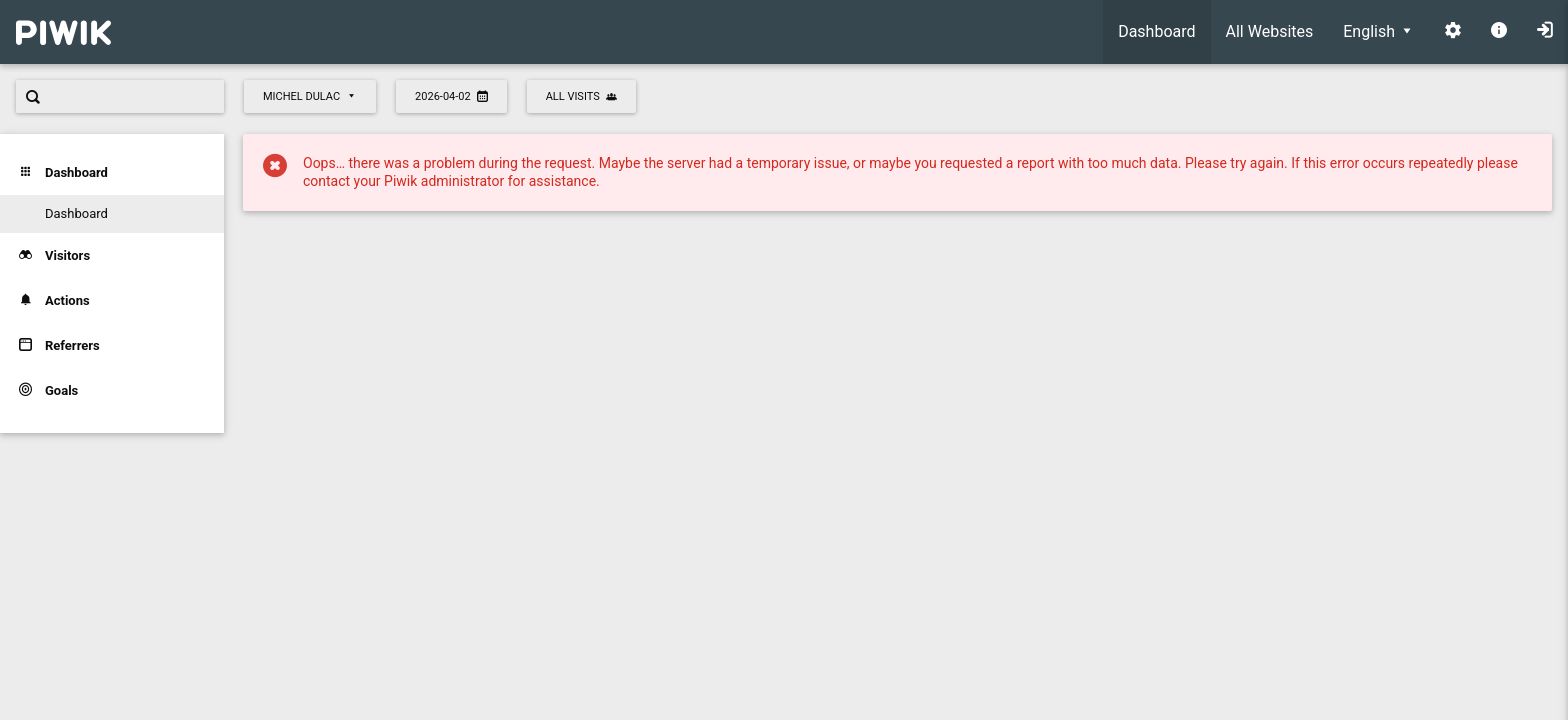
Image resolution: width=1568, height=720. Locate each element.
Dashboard (1156, 31)
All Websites (1270, 31)
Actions (54, 300)
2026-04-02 (451, 96)
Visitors (54, 255)
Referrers (59, 345)
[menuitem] (1156, 32)
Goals (48, 390)
